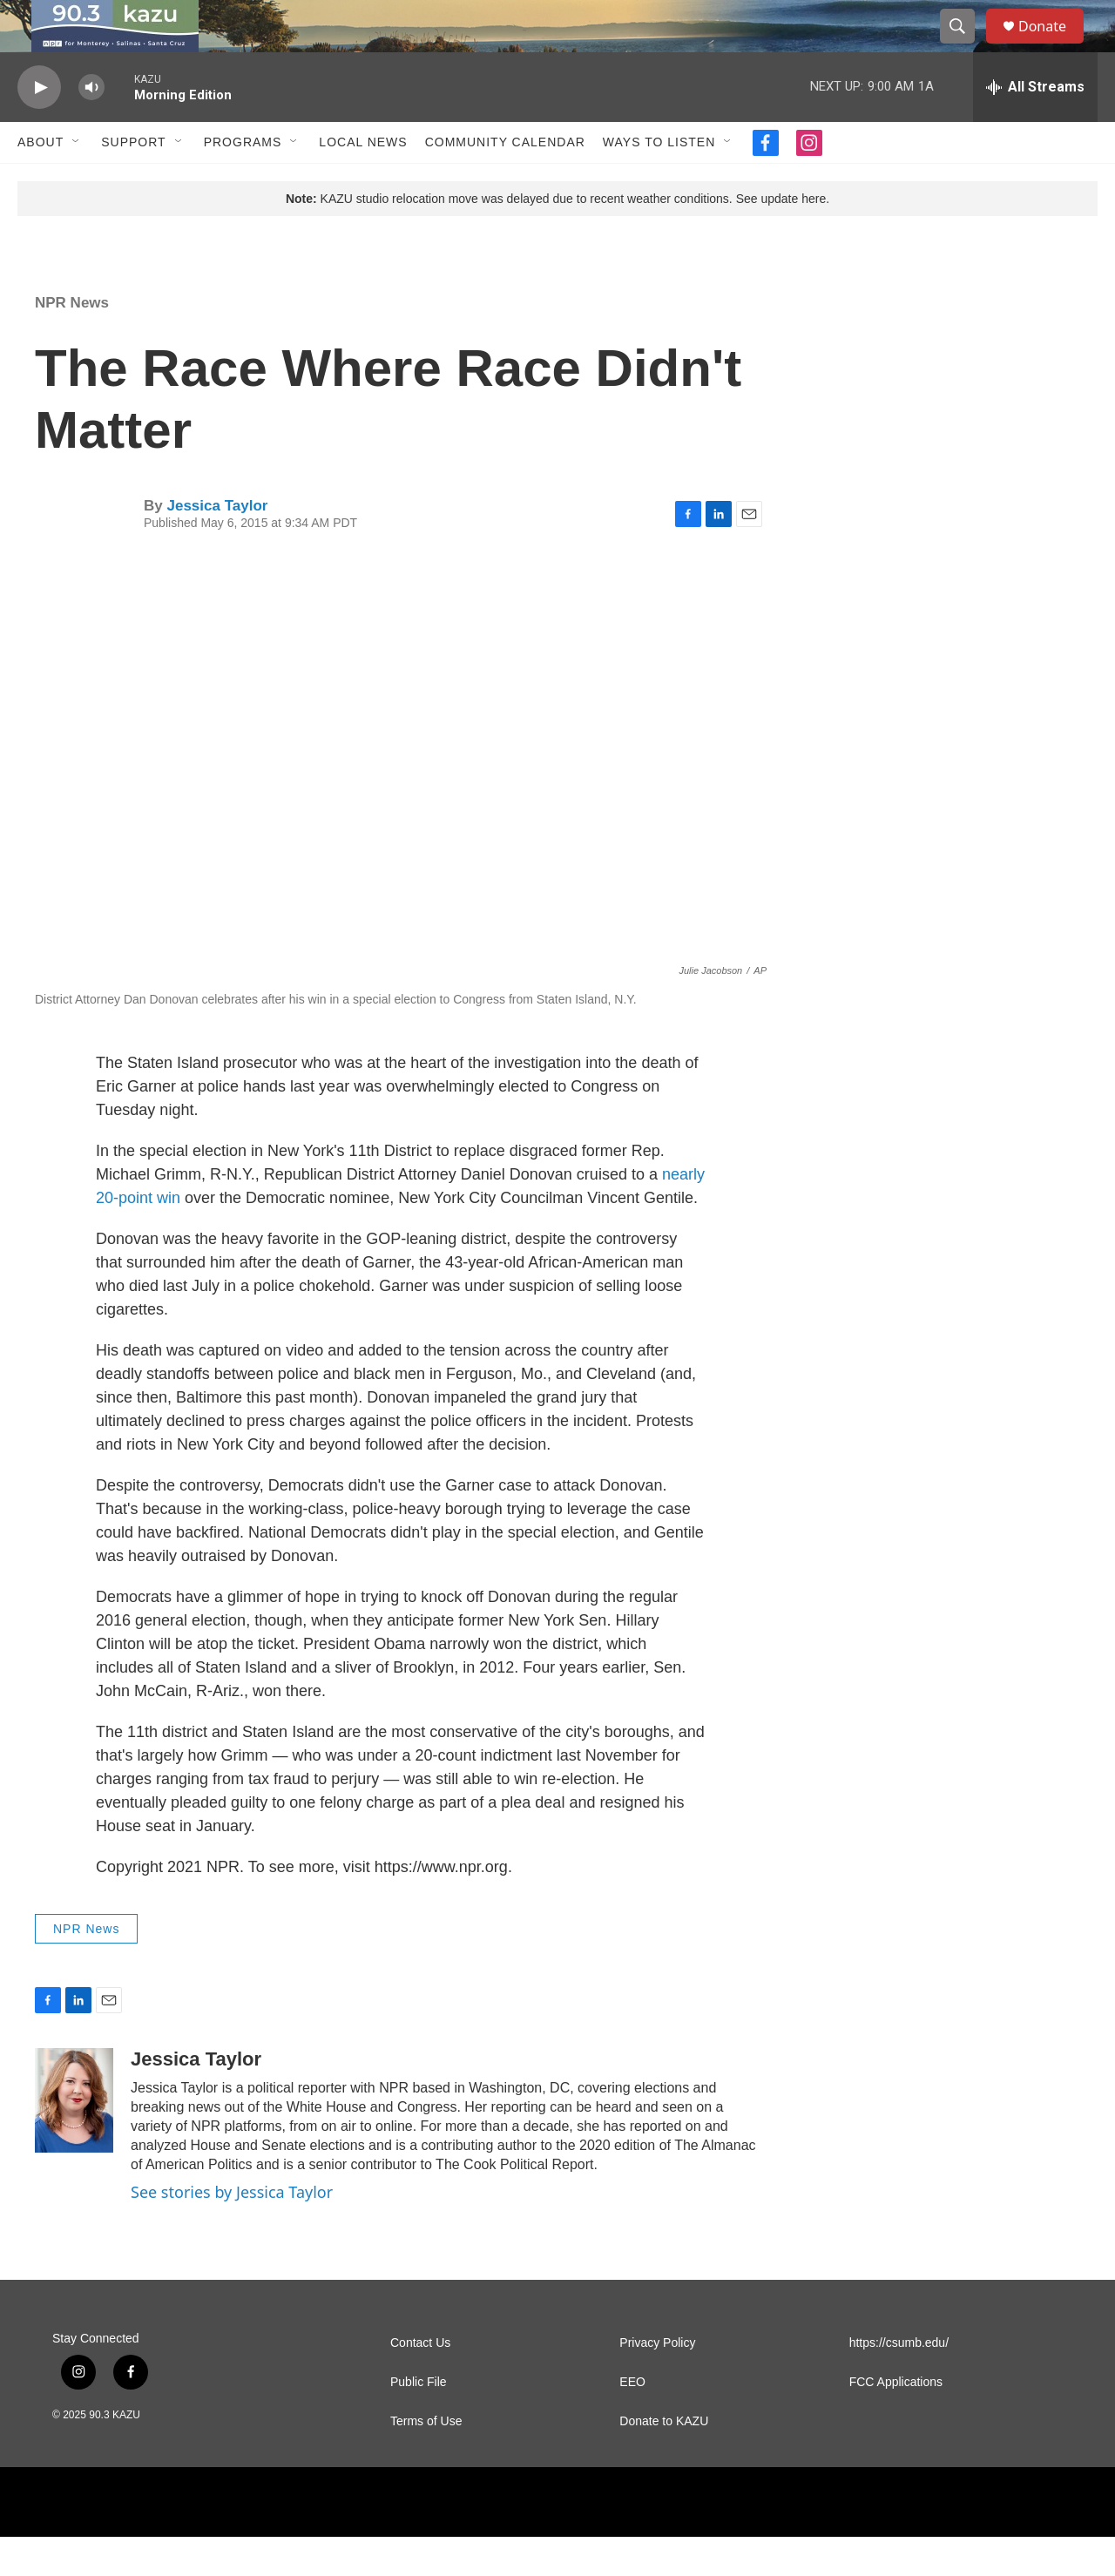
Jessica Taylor (216, 545)
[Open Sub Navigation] (77, 181)
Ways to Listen (659, 181)
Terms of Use (426, 2460)
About (40, 181)
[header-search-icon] (965, 46)
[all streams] (1035, 126)
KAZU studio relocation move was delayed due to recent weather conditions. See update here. (557, 238)
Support (133, 181)
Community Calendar (505, 181)
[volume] (91, 126)
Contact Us (420, 2382)
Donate (1053, 46)
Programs (243, 181)
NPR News (72, 342)
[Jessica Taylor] (74, 2139)
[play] (39, 127)
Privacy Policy (657, 2382)
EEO (632, 2421)
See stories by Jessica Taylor (232, 2231)
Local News (363, 181)
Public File (418, 2421)
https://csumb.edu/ (899, 2382)
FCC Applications (896, 2421)
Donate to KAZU (663, 2460)
